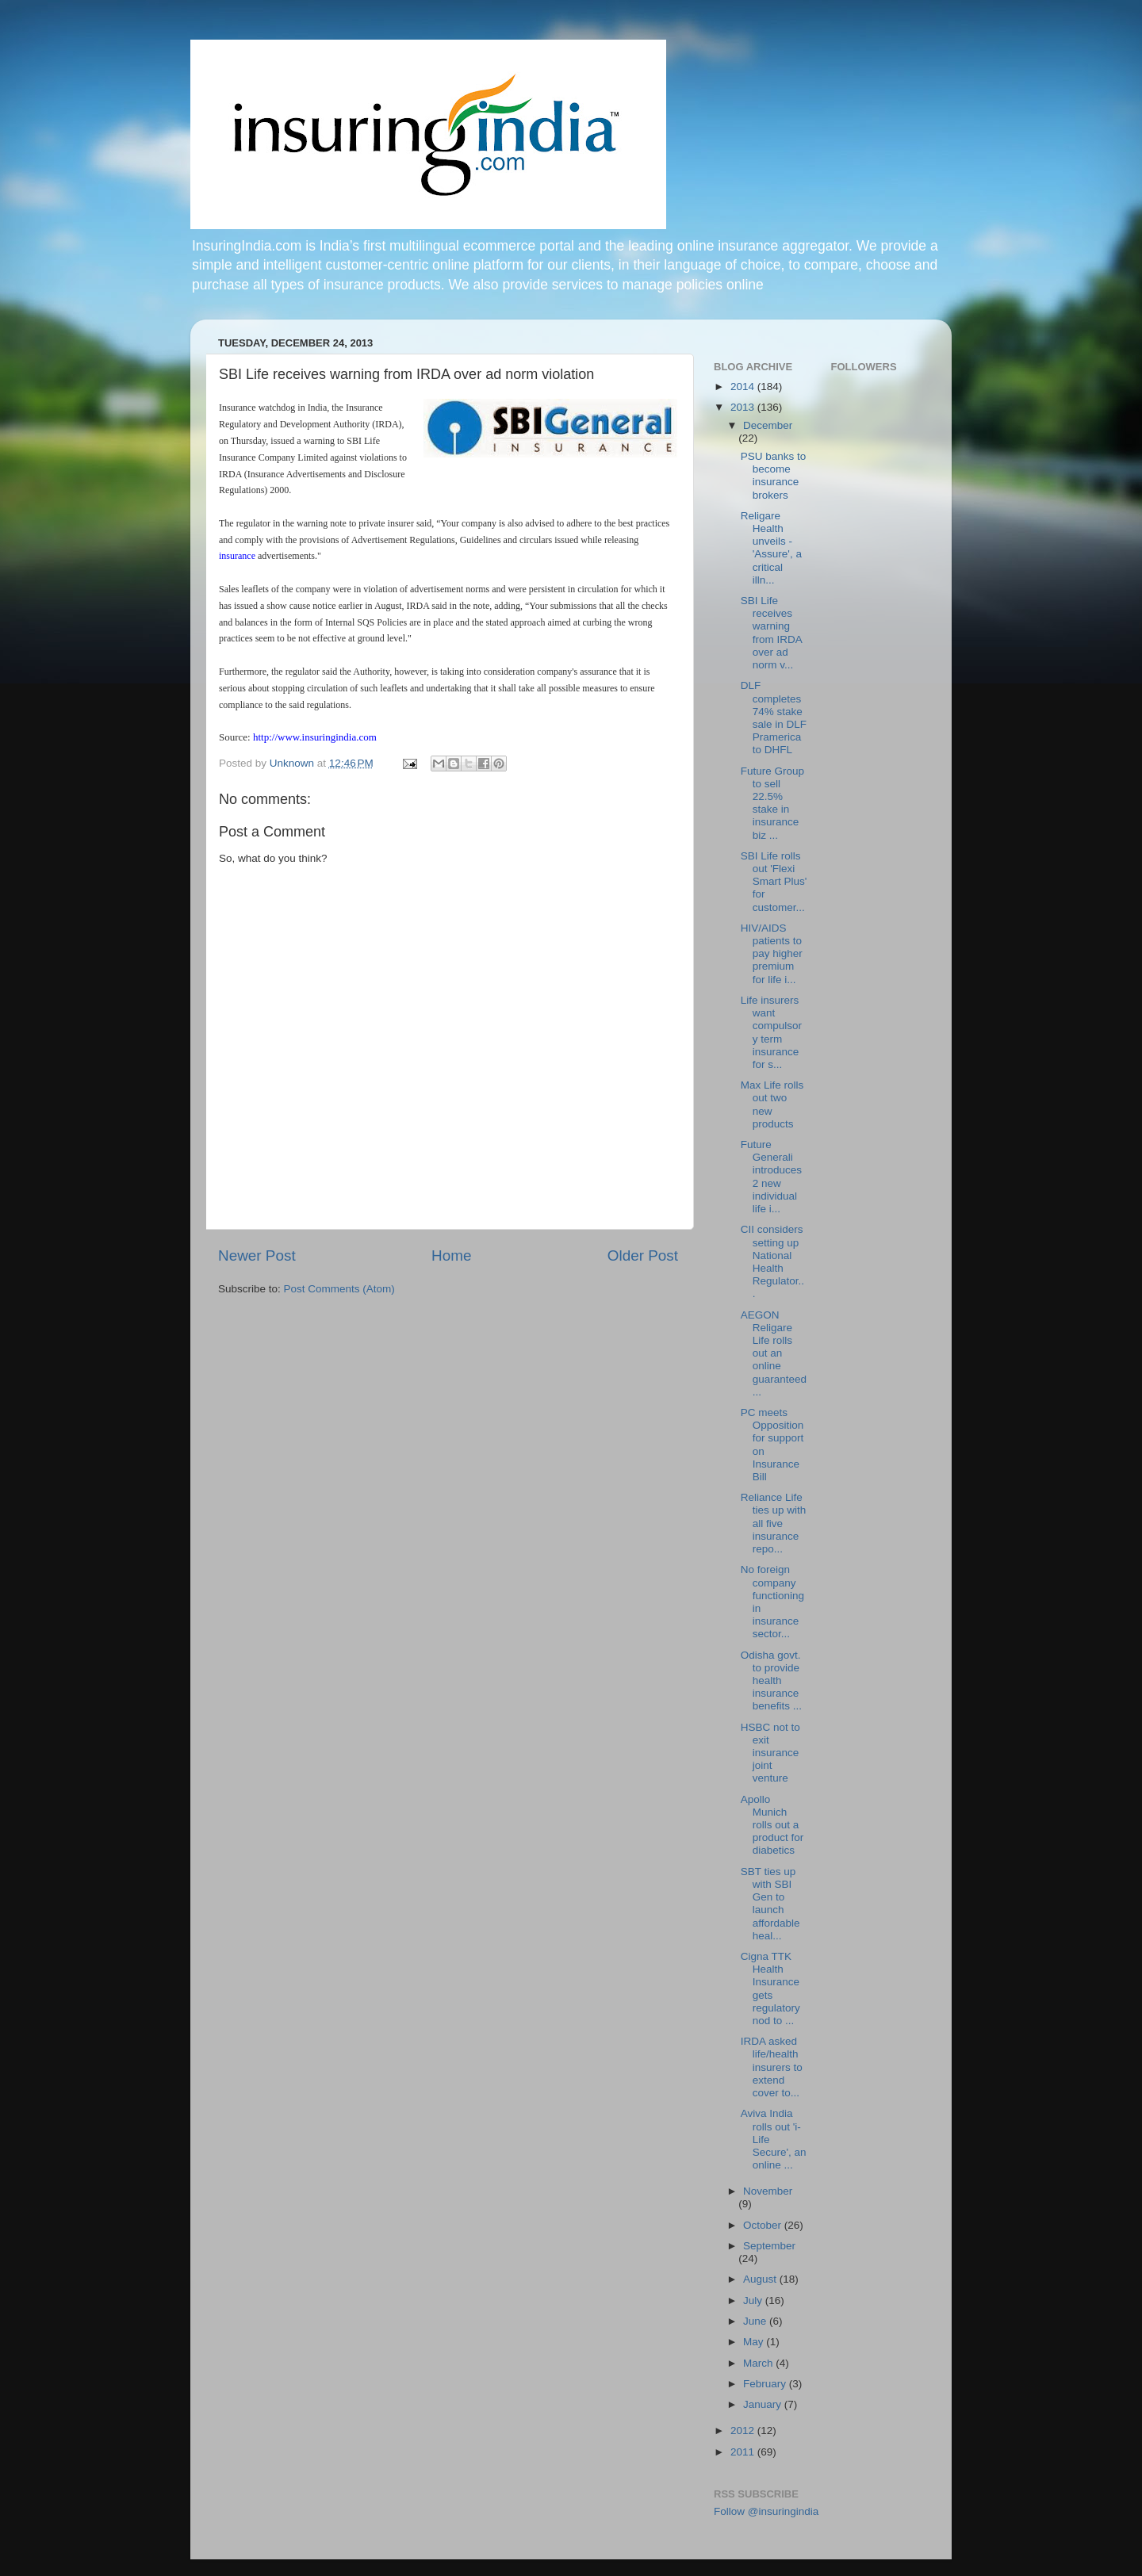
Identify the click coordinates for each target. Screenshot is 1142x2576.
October (763, 2225)
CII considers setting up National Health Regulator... (772, 1261)
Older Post (642, 1255)
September (769, 2246)
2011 (743, 2452)
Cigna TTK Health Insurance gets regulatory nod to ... (770, 1988)
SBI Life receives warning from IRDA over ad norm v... (771, 633)
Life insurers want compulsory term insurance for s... (771, 1032)
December (767, 425)
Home (451, 1255)
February (766, 2384)
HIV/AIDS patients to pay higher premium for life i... (772, 954)
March (759, 2363)
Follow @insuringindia (766, 2511)
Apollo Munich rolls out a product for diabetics (772, 1825)
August (761, 2279)
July (754, 2300)
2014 (743, 386)
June (756, 2321)
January (763, 2404)
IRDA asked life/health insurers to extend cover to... (772, 2067)
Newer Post (257, 1255)
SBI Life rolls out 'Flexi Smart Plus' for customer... (774, 881)
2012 (743, 2430)
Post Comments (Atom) (339, 1289)
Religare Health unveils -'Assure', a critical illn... (771, 548)
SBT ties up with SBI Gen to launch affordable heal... (770, 1904)
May (754, 2342)
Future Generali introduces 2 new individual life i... (771, 1177)
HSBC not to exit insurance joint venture (770, 1753)
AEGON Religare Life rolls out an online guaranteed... (774, 1353)
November (767, 2191)
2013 (743, 407)
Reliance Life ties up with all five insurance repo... (774, 1523)
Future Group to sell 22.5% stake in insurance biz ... (772, 803)
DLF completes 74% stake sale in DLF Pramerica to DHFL (774, 717)
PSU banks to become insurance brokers (774, 475)
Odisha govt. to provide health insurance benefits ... (771, 1681)
